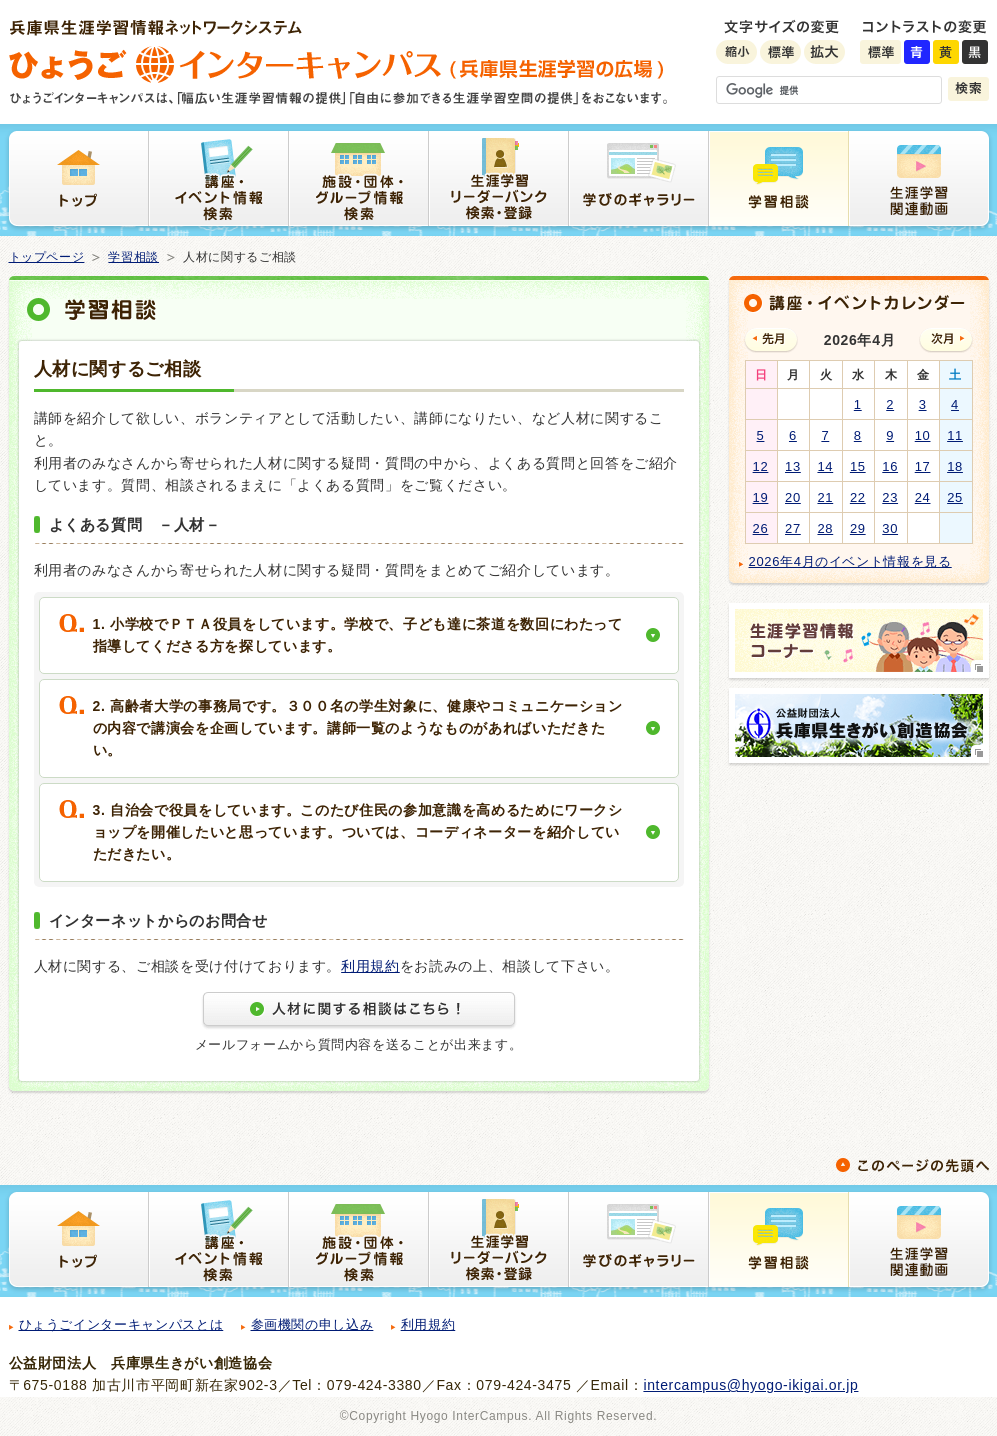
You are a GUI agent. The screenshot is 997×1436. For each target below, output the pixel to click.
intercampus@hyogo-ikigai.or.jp (750, 1385)
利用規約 (370, 966)
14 (825, 466)
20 (793, 497)
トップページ (47, 257)
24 (923, 497)
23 (890, 497)
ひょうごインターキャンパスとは (121, 1324)
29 (858, 528)
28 (825, 528)
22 (858, 497)
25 (955, 497)
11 (955, 435)
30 (890, 528)
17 (923, 466)
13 (793, 466)
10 (923, 435)
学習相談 (133, 257)
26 (761, 528)
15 (858, 466)
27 (793, 528)
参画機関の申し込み (312, 1324)
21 (825, 497)
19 (761, 497)
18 (955, 466)
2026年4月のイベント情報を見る (850, 561)
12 (761, 466)
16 (890, 466)
